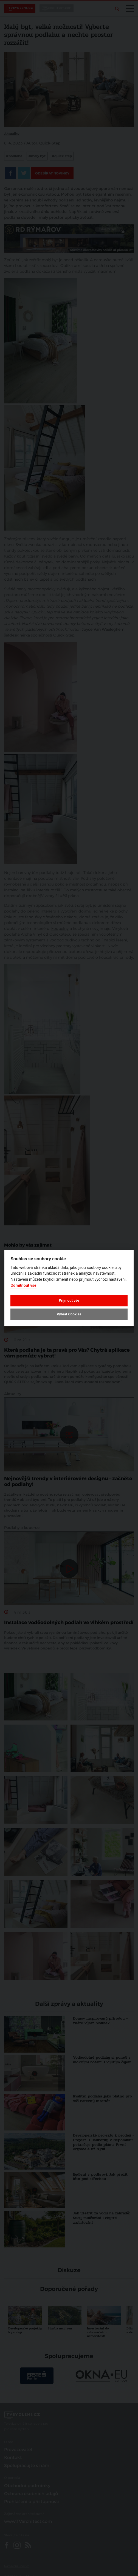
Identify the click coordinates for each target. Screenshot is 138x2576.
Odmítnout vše (23, 1285)
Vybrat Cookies (69, 1314)
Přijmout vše (69, 1300)
